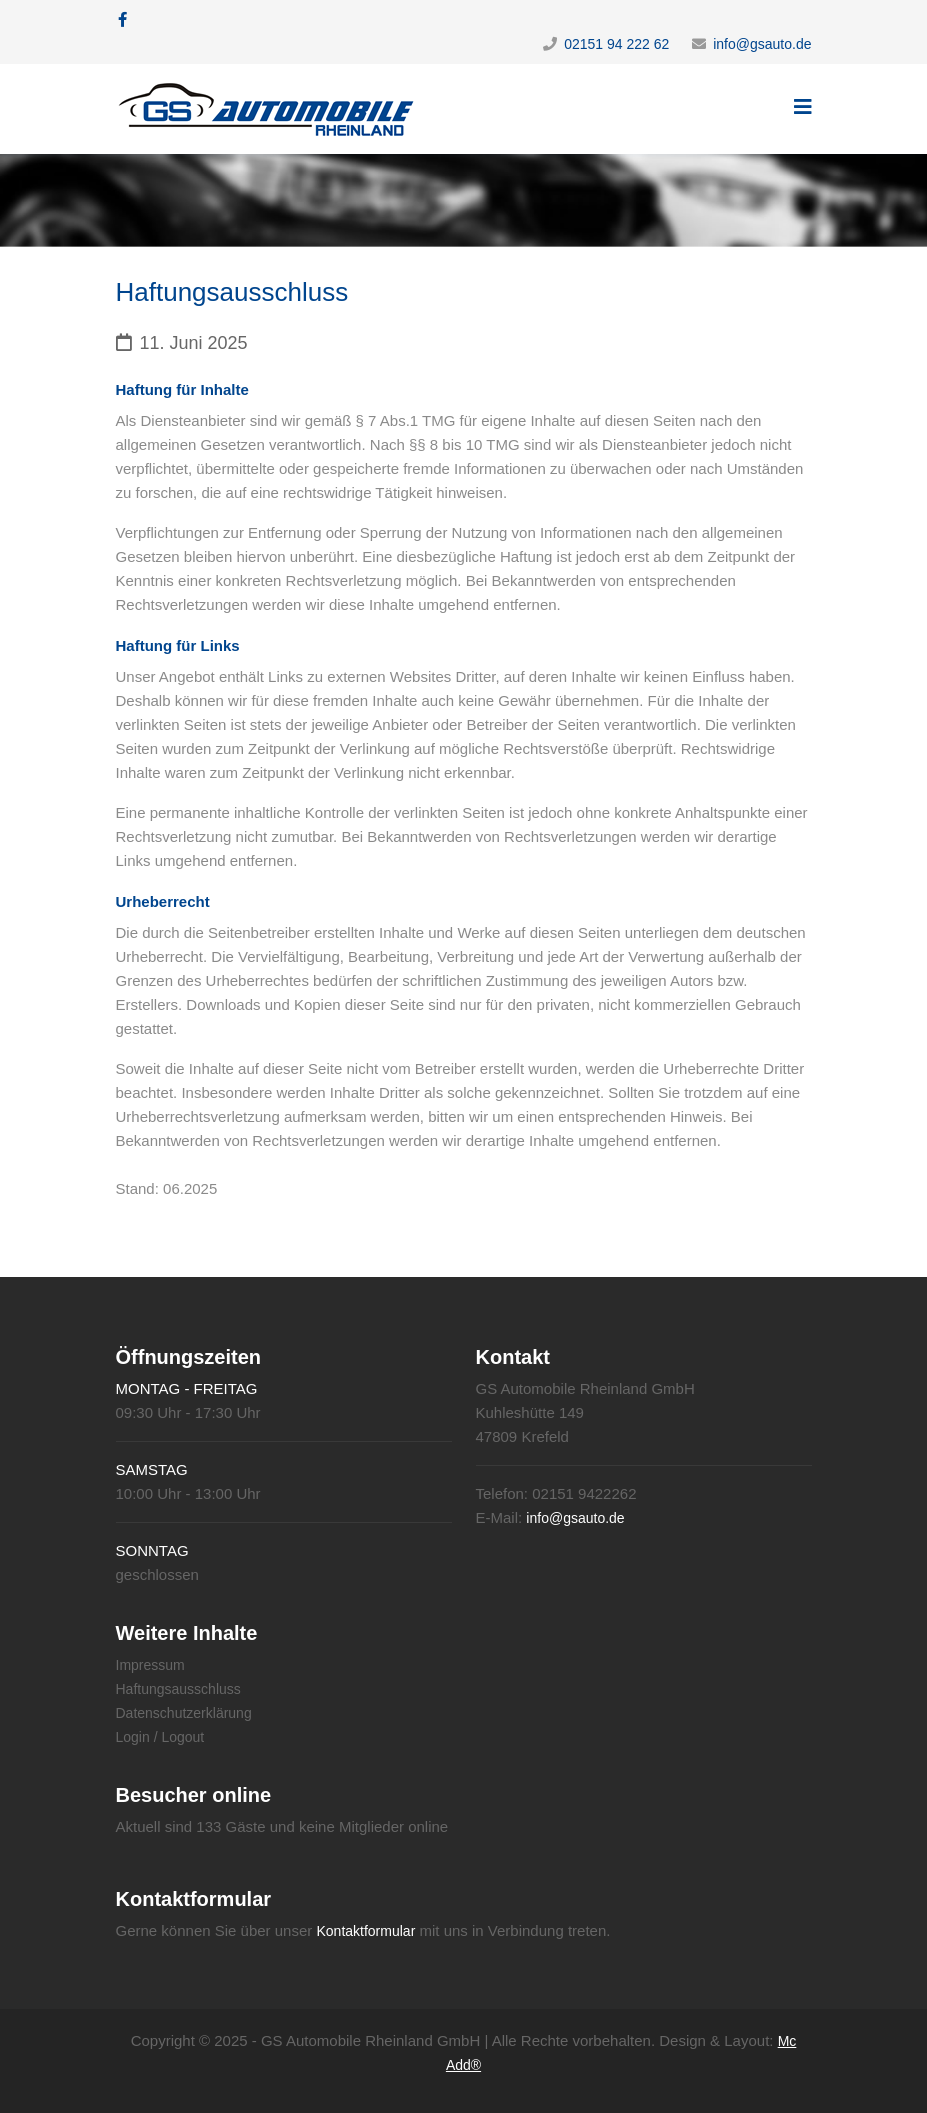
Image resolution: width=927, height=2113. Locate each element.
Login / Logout (160, 1737)
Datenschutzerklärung (184, 1713)
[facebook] (122, 19)
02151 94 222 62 (616, 44)
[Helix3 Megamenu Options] (803, 107)
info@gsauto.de (762, 44)
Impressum (150, 1665)
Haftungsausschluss (178, 1689)
